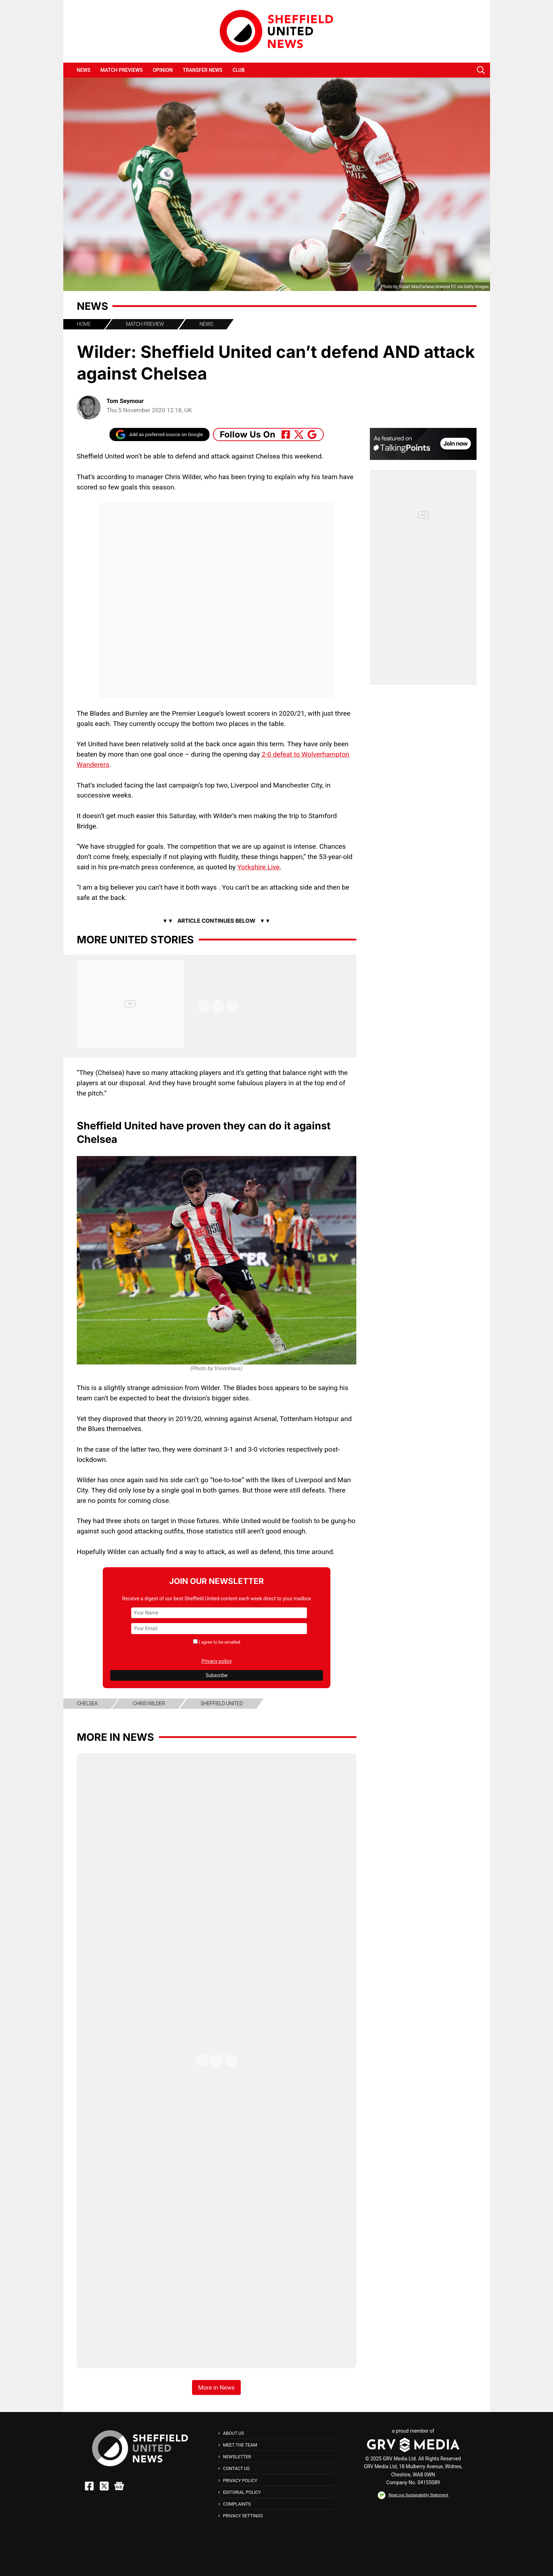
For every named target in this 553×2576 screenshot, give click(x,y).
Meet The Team (240, 2445)
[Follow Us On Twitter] (299, 434)
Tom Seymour (124, 401)
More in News (115, 1737)
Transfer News (203, 70)
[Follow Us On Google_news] (312, 434)
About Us (233, 2433)
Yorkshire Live (258, 867)
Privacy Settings (243, 2515)
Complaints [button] (237, 2504)
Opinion (163, 70)
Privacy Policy (240, 2480)
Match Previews (121, 70)
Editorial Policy (242, 2492)
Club (239, 70)
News (84, 70)
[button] (481, 70)
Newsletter (237, 2456)
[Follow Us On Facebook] (286, 434)
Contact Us (236, 2468)
